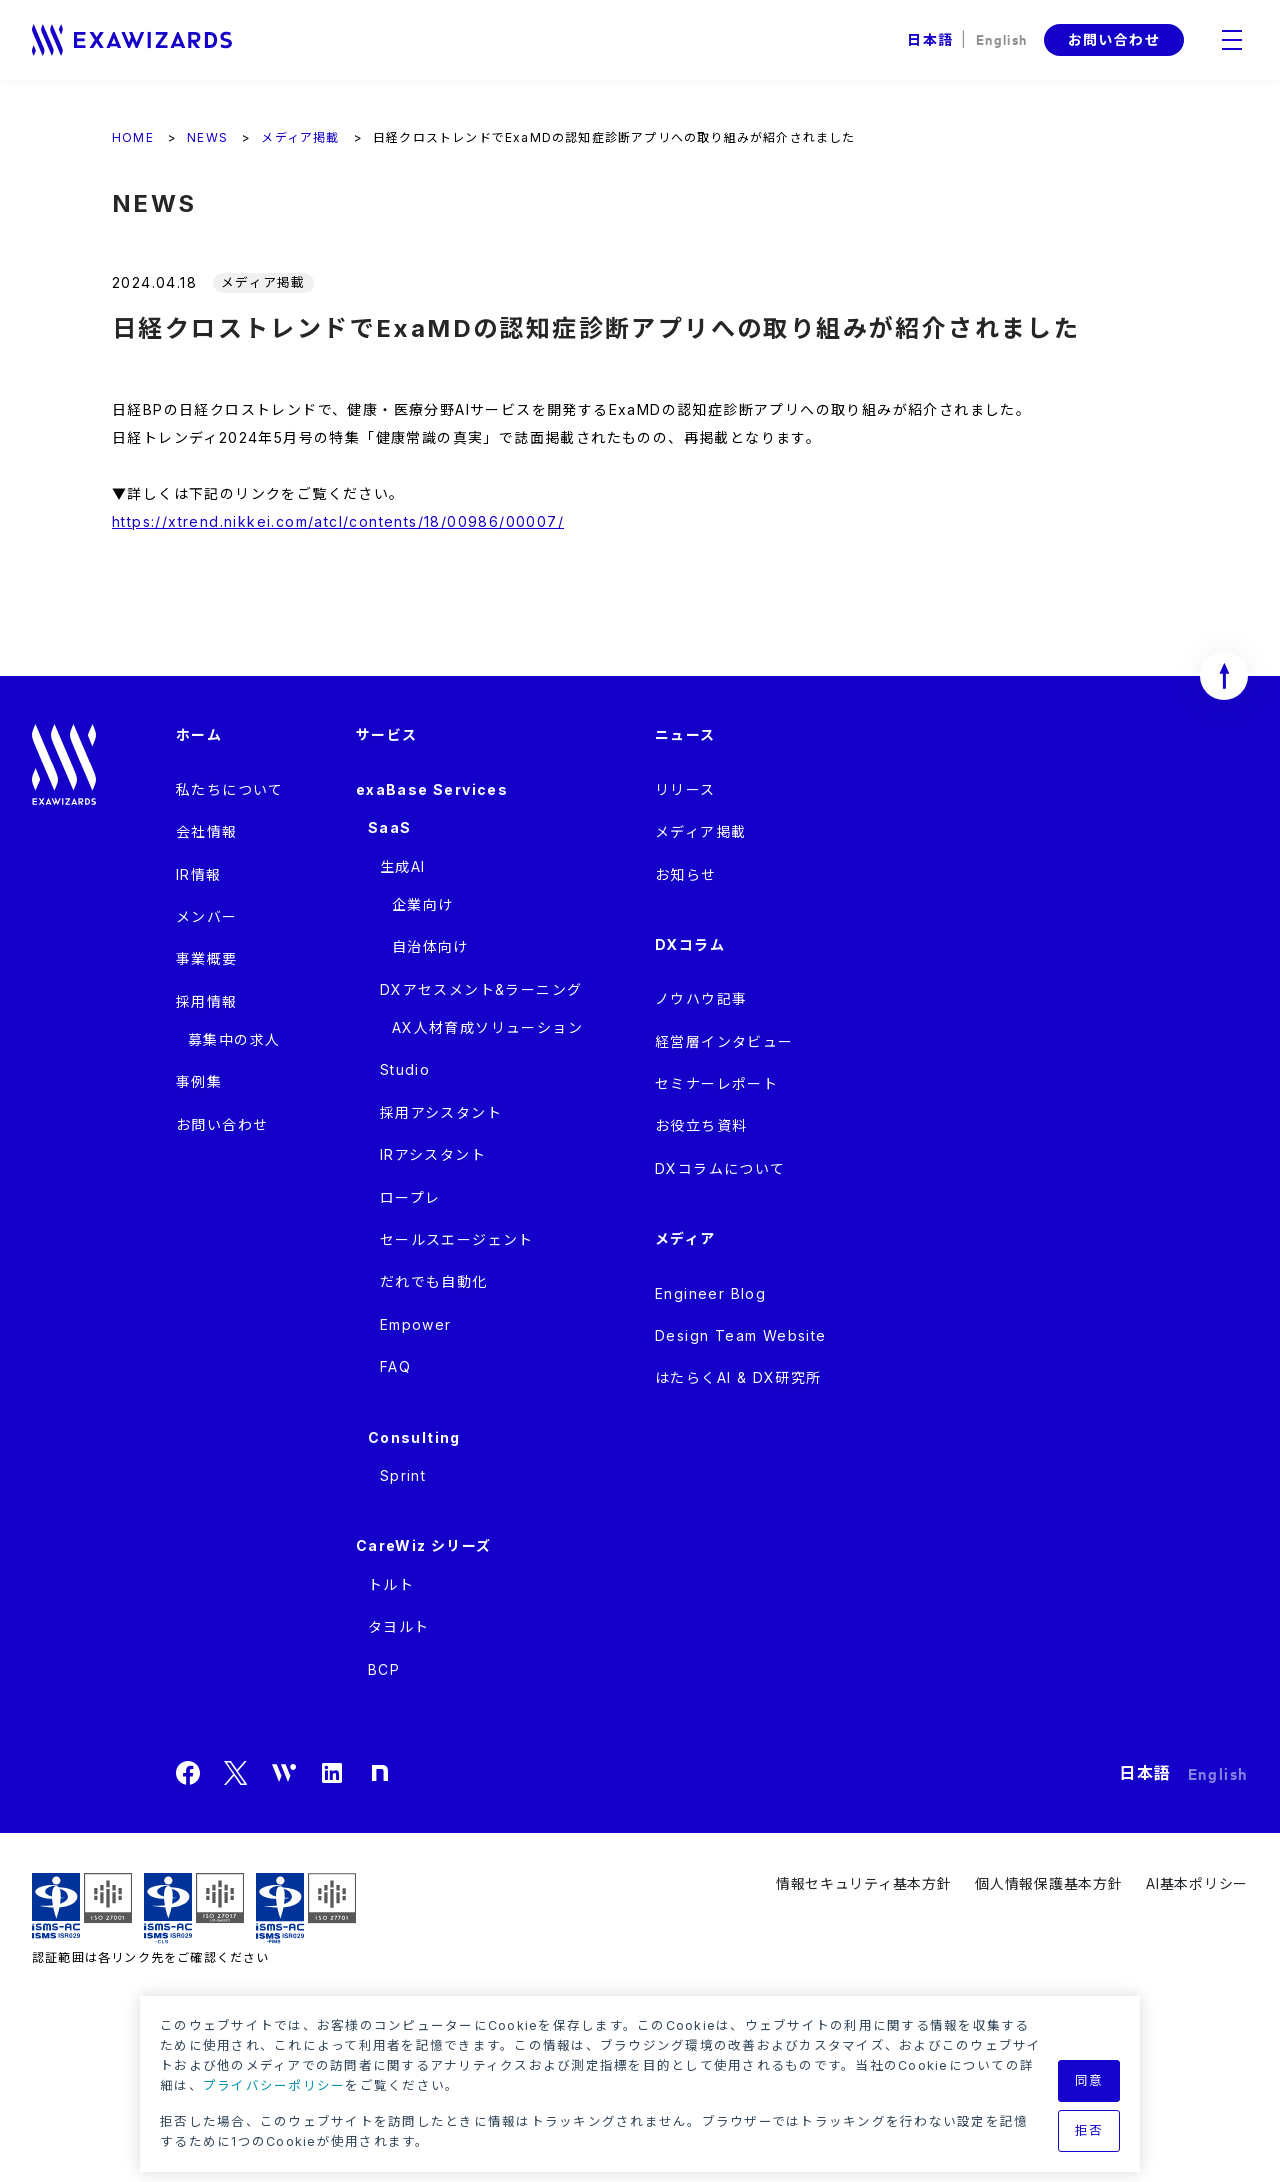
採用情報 (207, 1001)
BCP (384, 1669)
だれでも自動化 (434, 1281)
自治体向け (430, 946)
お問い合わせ (1114, 39)
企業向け (423, 904)
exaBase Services (432, 789)
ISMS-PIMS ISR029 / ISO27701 (306, 1908)
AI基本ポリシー (1197, 1883)
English (1002, 38)
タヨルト (399, 1626)
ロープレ (410, 1197)
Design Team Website (741, 1335)
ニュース (685, 734)
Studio (405, 1069)
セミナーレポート (716, 1083)
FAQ (395, 1366)
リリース (685, 789)
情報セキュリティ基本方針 (863, 1883)
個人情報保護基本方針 (1048, 1883)
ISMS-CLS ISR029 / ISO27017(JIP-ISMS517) (194, 1908)
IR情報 (199, 874)
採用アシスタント (441, 1112)
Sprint (403, 1475)
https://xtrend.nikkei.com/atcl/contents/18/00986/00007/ (338, 521)
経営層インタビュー (724, 1041)
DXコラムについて (720, 1168)
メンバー (207, 916)
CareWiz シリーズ (424, 1545)
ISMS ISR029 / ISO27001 (82, 1908)
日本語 (930, 39)
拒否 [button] (1089, 2130)
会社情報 (207, 831)
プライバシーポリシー (274, 2085)
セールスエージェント (457, 1239)
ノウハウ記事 (701, 998)
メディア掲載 (700, 831)
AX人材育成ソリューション (487, 1027)
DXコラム (690, 944)
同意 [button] (1089, 2080)
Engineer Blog (710, 1293)
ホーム (199, 734)
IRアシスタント (433, 1154)
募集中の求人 (234, 1039)
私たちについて (230, 789)
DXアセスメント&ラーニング (481, 989)
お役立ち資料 (701, 1125)
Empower (416, 1324)
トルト (391, 1584)
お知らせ (686, 874)
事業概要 (207, 958)
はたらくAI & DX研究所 (738, 1377)
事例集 (199, 1081)
